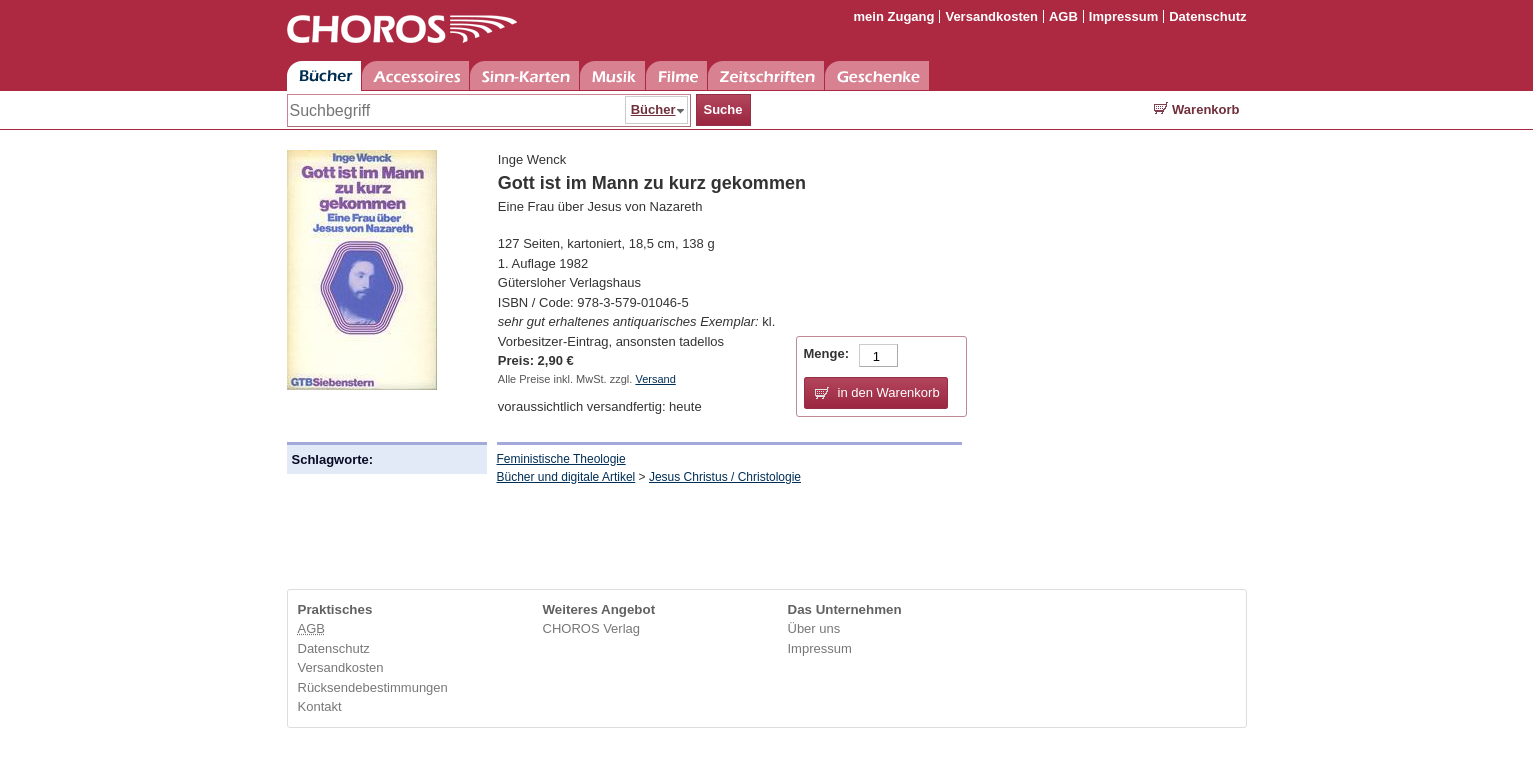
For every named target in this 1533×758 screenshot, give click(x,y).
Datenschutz (1207, 16)
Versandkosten (991, 16)
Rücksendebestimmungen (373, 687)
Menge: (827, 353)
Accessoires (415, 75)
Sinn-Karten (524, 75)
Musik (612, 75)
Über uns (814, 628)
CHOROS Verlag (592, 628)
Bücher (324, 75)
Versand (655, 379)
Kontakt (320, 706)
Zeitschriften (766, 75)
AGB (1063, 16)
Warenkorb (1196, 109)
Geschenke (877, 75)
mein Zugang (894, 16)
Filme (676, 75)
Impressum (1123, 16)
